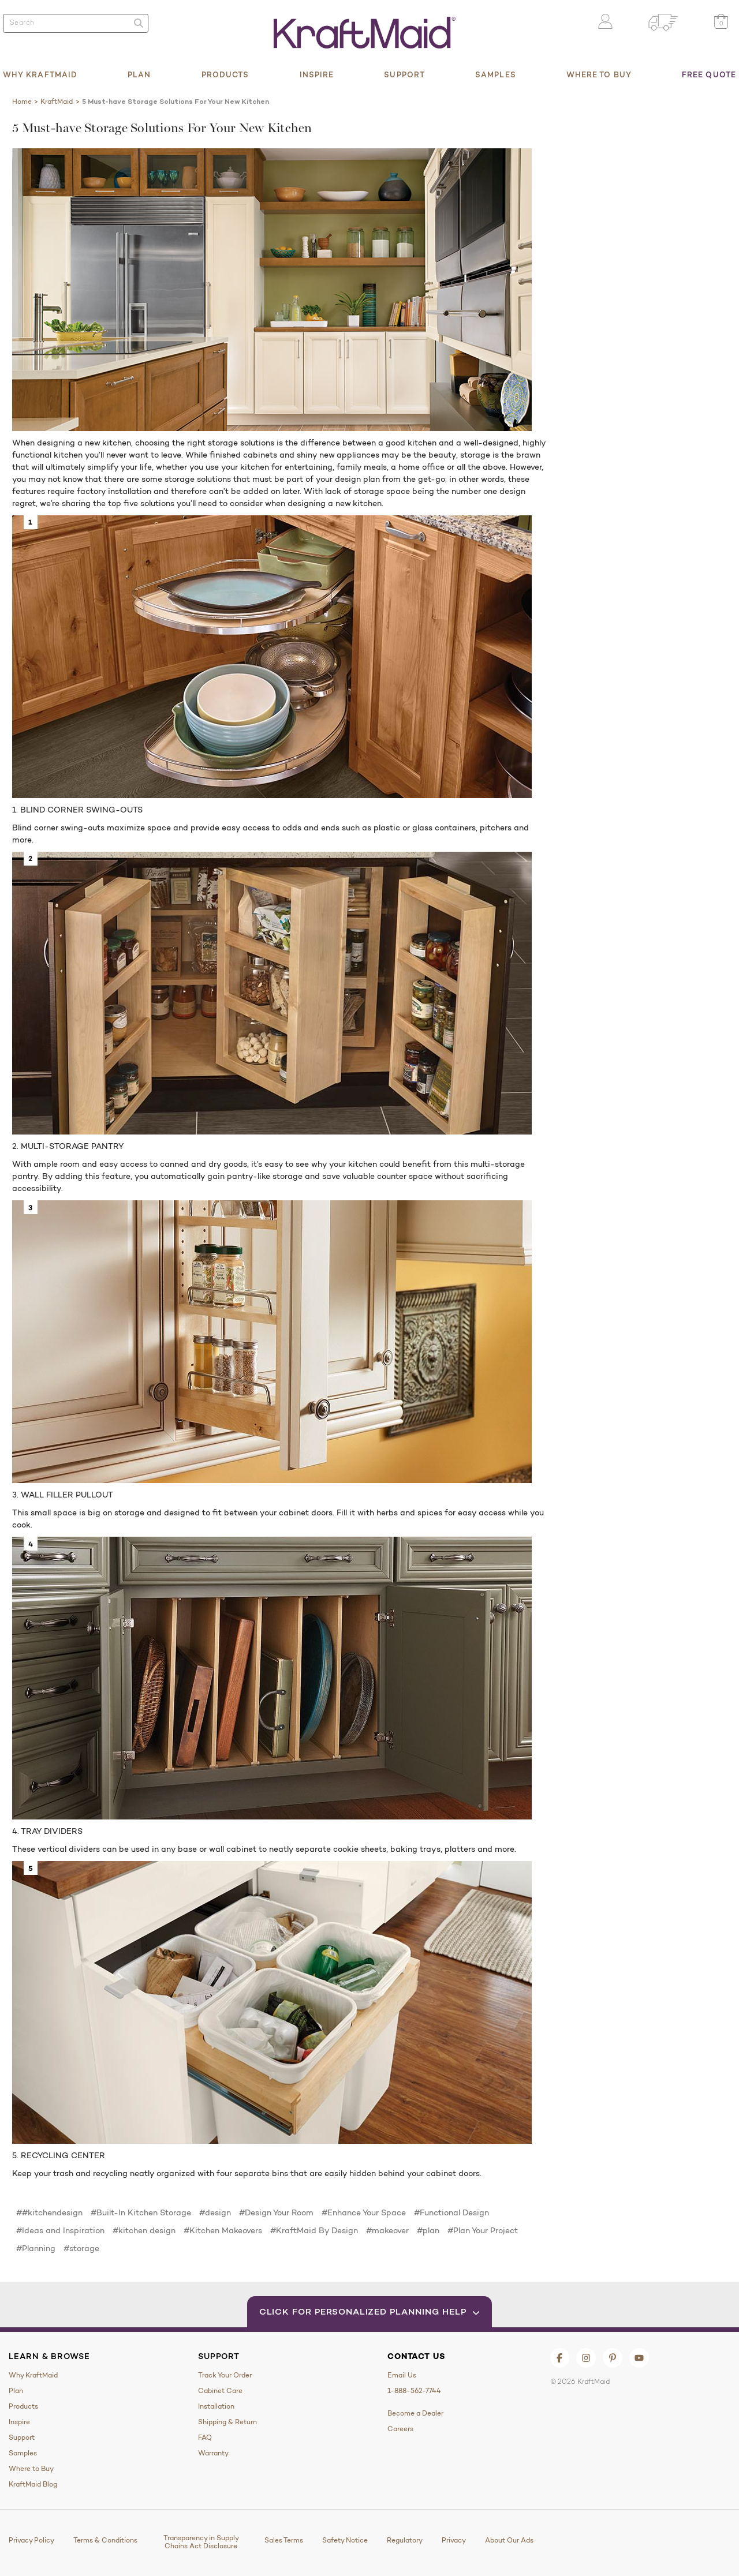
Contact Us (416, 2356)
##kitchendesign (49, 2212)
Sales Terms (283, 2540)
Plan (139, 74)
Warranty (213, 2453)
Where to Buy (599, 74)
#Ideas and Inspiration (60, 2230)
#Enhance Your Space (364, 2212)
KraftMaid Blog (33, 2484)
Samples (495, 74)
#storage (81, 2248)
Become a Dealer (415, 2413)
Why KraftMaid (40, 74)
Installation (216, 2406)
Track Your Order (225, 2375)
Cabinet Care (220, 2391)
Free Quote (709, 74)
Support (404, 74)
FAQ (205, 2437)
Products (225, 74)
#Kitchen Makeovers (223, 2230)
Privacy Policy (31, 2540)
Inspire (317, 74)
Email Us (401, 2375)
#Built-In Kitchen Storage (141, 2212)
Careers (400, 2429)
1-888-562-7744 (414, 2391)
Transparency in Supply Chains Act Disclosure (201, 2542)
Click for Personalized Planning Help (369, 2311)
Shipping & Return (227, 2422)
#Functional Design (451, 2212)
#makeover (387, 2230)
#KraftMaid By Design (314, 2230)
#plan (428, 2230)
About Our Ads (509, 2540)
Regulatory (405, 2540)
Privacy (454, 2540)
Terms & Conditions (105, 2540)
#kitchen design (144, 2230)
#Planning (35, 2248)
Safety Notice (345, 2540)
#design (215, 2212)
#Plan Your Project (482, 2230)
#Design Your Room (276, 2212)
